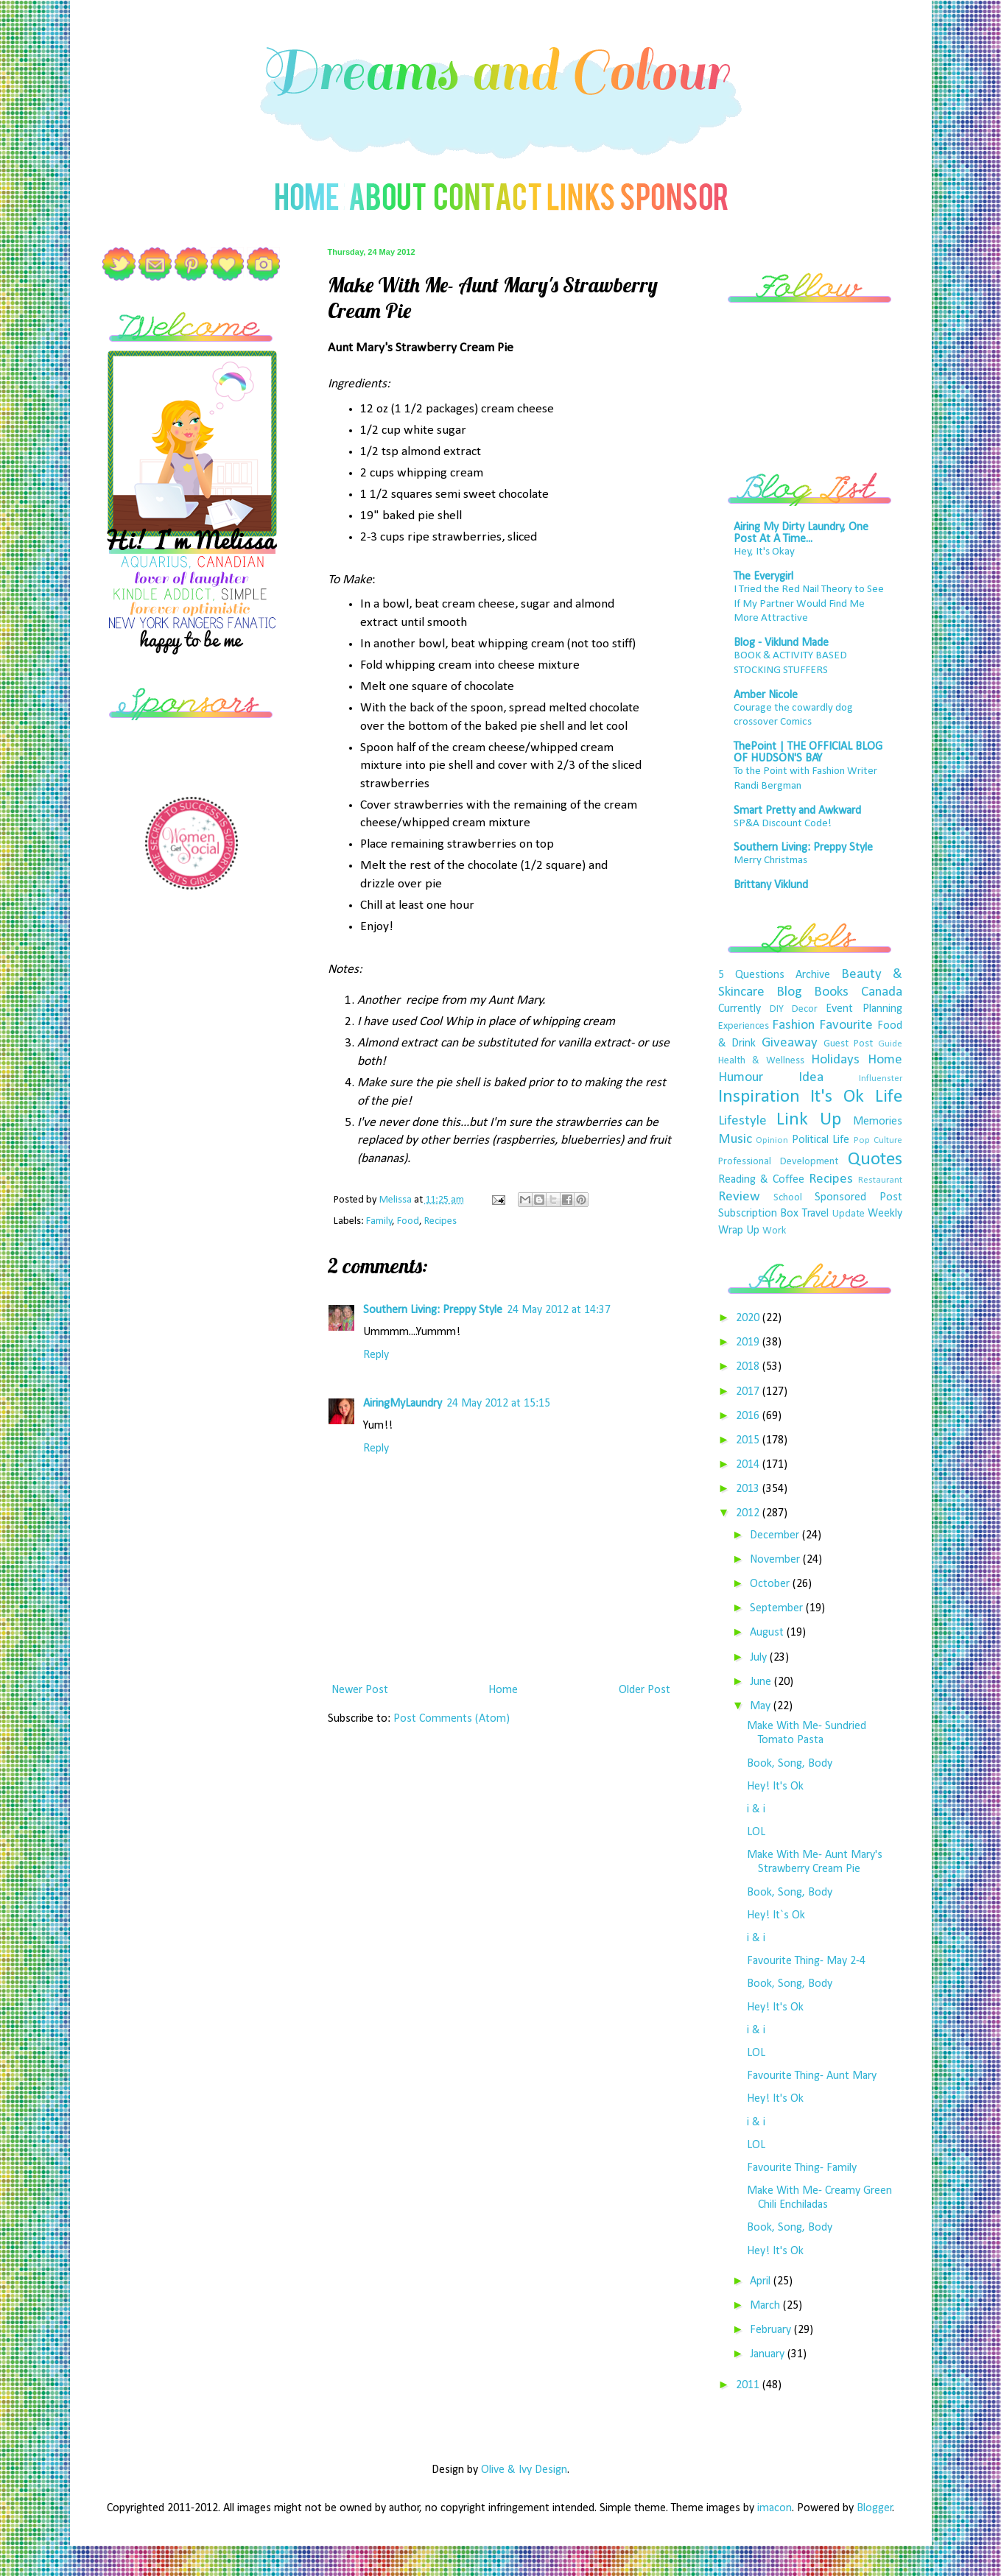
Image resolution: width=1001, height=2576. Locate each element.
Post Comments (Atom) (451, 1719)
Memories (877, 1121)
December (776, 1535)
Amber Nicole (766, 695)
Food (408, 1221)
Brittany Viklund (771, 885)
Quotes (875, 1159)
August (768, 1633)
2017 (749, 1392)
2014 (749, 1465)
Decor (805, 1009)
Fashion (793, 1025)
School (787, 1197)
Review (739, 1197)
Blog (789, 992)
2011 (749, 2385)
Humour (740, 1078)
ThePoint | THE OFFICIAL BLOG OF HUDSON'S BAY (808, 752)
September (778, 1608)
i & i (756, 1809)
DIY (777, 1009)
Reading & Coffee (761, 1180)
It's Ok (837, 1097)
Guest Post (848, 1043)
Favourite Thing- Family (802, 2168)
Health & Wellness (761, 1060)
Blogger (875, 2508)
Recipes (440, 1221)
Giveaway (790, 1043)
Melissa (396, 1200)
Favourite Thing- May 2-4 (806, 1961)
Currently (739, 1009)
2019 (749, 1342)
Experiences (743, 1026)
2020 (749, 1318)
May (761, 1706)
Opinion (772, 1140)
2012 (749, 1513)
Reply (376, 1355)
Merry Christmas (770, 860)
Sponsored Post (858, 1197)
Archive (812, 975)
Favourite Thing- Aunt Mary (812, 2076)
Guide (890, 1044)
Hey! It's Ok (775, 1786)
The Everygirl (763, 577)
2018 (749, 1367)
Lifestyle (742, 1121)
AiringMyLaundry (402, 1404)
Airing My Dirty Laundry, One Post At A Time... (801, 533)
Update (848, 1214)
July (760, 1658)
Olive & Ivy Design (524, 2470)
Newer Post (359, 1690)
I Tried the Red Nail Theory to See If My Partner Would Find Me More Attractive (809, 604)
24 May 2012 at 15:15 (498, 1404)
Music (735, 1140)
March (766, 2306)
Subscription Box (758, 1214)
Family (379, 1221)
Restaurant (880, 1180)
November (776, 1560)
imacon (774, 2508)
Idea (810, 1078)
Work (774, 1230)
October (771, 1584)
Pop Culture (878, 1140)
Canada (881, 992)
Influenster (880, 1078)
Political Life (821, 1140)
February (772, 2330)
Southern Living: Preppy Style (432, 1310)
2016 (749, 1416)
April (761, 2281)
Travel (815, 1214)
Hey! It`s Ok (776, 1915)
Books (831, 992)
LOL (756, 1832)
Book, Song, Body (789, 1764)
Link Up (808, 1120)
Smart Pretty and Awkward (797, 811)
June (762, 1682)
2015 (749, 1440)
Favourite (846, 1025)
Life (888, 1097)
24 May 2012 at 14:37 (559, 1310)
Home (503, 1690)
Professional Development (778, 1161)
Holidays (835, 1060)
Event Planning (864, 1009)
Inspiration (759, 1097)
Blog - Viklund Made (781, 643)
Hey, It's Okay (764, 551)
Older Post (644, 1690)
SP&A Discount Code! (783, 823)
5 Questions (751, 975)
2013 (749, 1489)
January (768, 2354)
